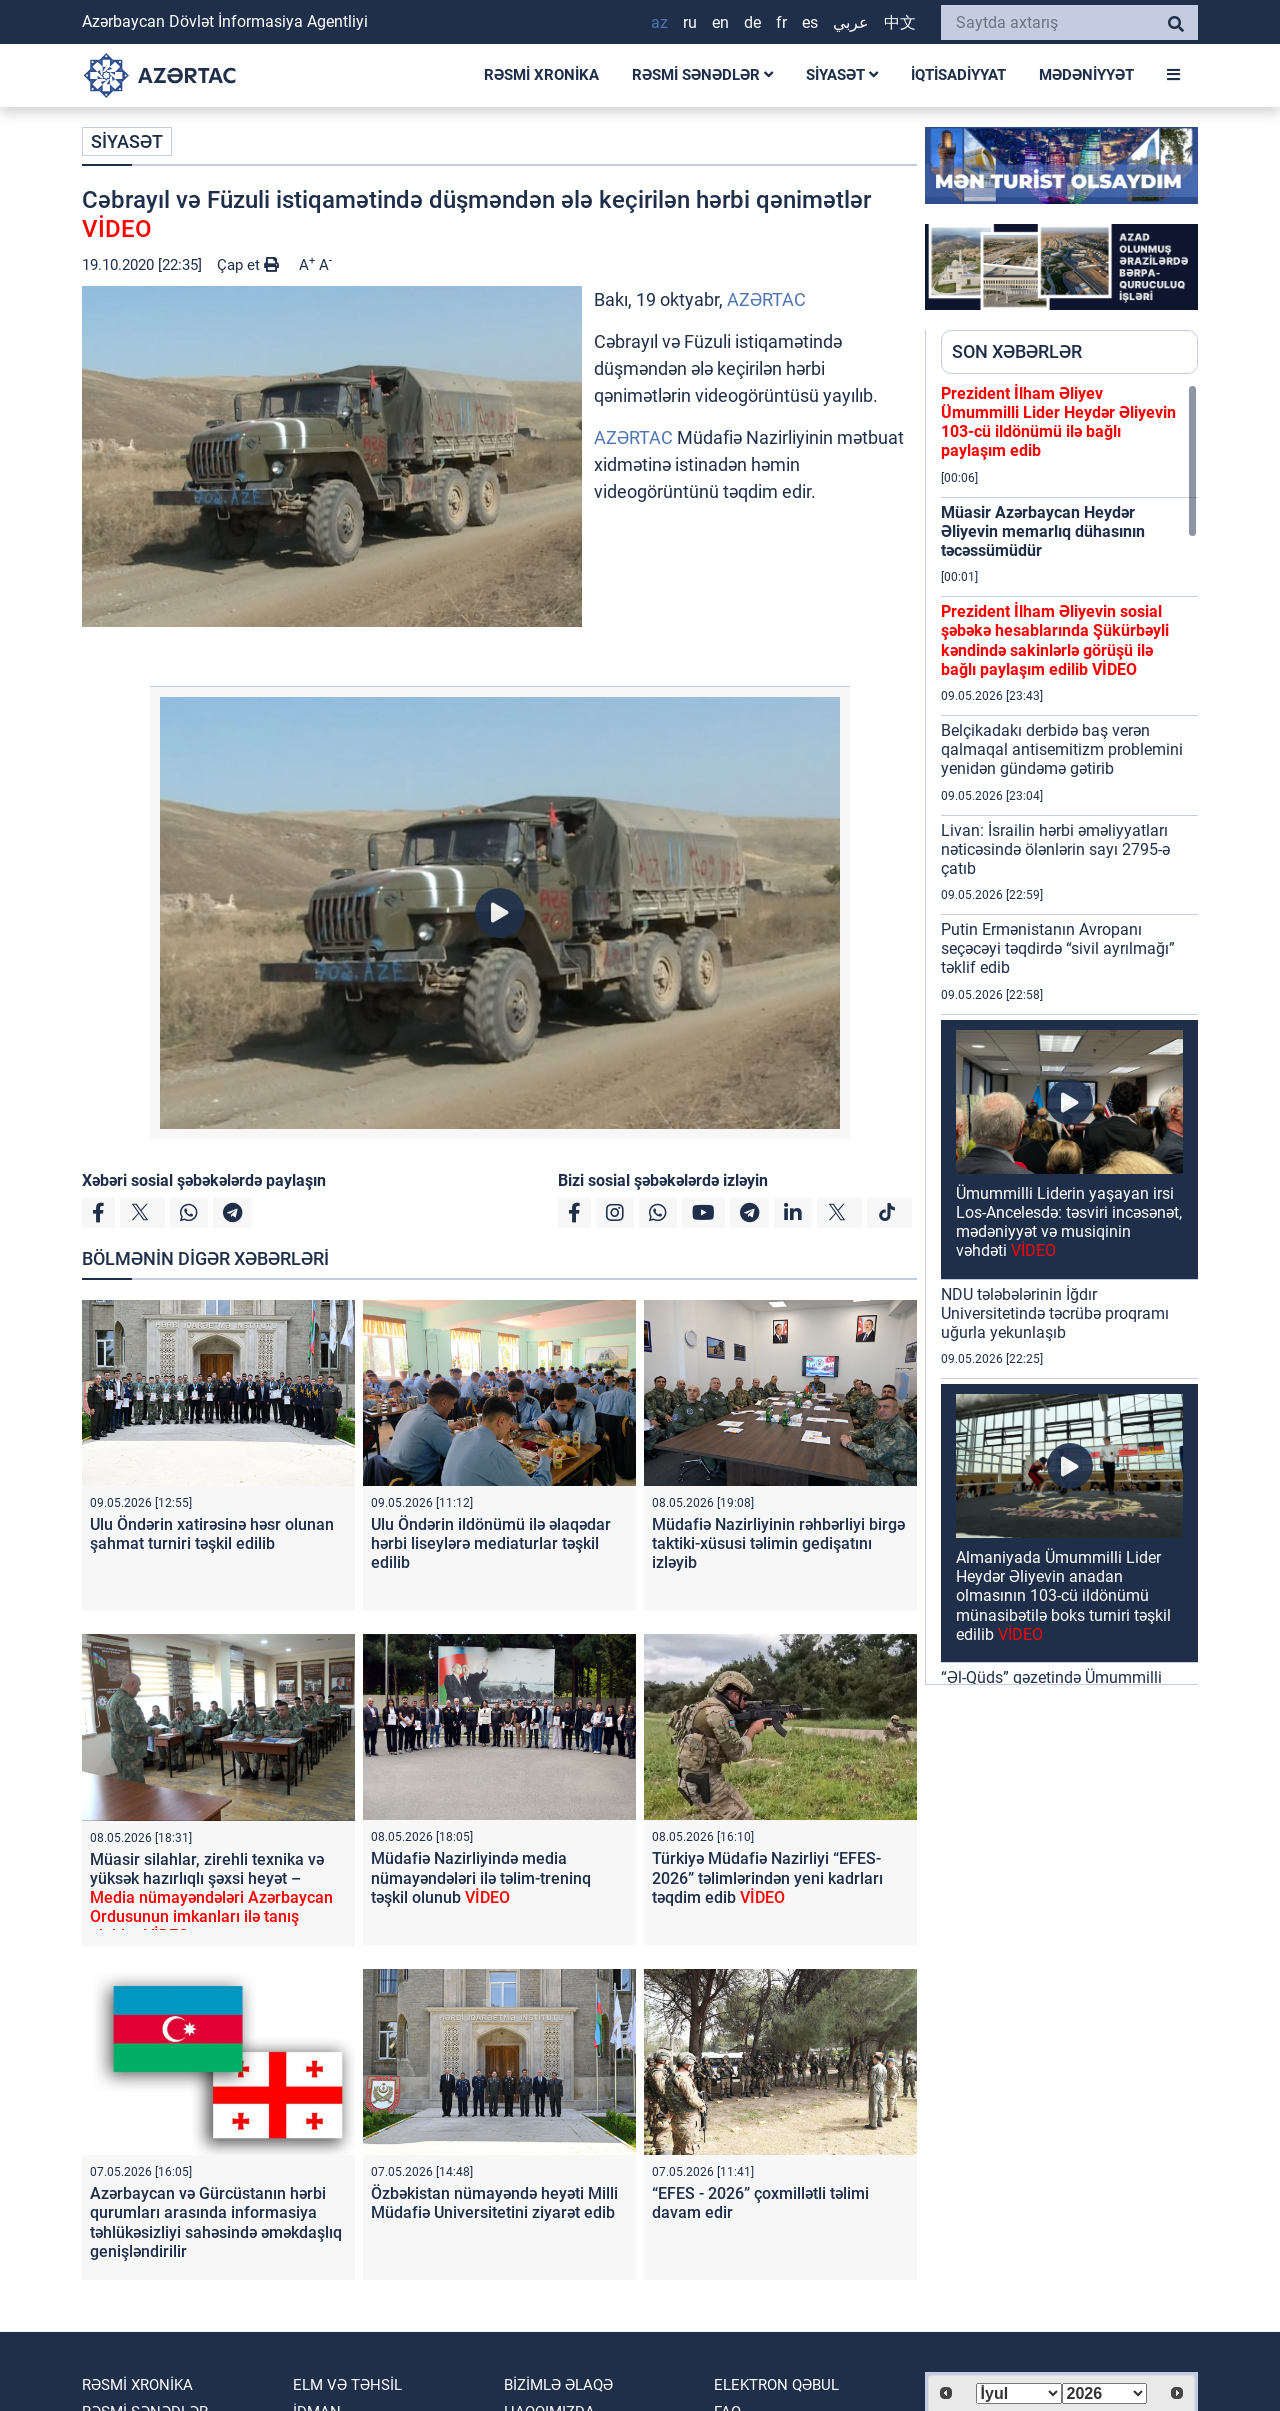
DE (752, 22)
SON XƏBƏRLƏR (1017, 351)
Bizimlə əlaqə (558, 2385)
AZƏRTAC (766, 299)
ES (810, 22)
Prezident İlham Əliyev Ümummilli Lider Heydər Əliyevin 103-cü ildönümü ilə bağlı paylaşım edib (1058, 422)
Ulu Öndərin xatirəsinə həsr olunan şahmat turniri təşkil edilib (212, 1534)
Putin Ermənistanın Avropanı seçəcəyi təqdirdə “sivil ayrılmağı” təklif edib (1058, 948)
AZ (659, 22)
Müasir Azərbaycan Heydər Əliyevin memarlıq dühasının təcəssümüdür (1043, 531)
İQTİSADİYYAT (958, 75)
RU (690, 22)
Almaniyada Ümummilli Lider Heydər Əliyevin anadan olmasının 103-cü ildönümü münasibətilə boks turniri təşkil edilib (1063, 1596)
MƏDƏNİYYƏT (1086, 75)
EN (720, 22)
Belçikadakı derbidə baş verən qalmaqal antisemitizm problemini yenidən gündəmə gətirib (1062, 749)
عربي (851, 22)
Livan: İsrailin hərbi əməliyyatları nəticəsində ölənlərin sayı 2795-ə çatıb (1055, 849)
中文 (900, 22)
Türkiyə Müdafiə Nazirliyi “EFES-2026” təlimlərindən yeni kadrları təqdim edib (767, 1877)
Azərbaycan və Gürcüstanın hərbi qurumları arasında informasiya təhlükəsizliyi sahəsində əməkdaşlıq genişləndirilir (216, 2222)
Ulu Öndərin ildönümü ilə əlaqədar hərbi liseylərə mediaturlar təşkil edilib (491, 1543)
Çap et (248, 265)
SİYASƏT (842, 75)
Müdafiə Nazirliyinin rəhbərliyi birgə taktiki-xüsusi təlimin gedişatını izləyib (778, 1543)
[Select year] (1105, 2393)
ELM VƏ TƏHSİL (347, 2385)
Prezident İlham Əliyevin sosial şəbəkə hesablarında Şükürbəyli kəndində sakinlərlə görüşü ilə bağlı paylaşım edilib (1055, 640)
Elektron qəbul (776, 2385)
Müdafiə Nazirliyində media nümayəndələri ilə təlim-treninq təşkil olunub (481, 1877)
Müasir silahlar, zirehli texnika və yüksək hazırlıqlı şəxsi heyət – (211, 1898)
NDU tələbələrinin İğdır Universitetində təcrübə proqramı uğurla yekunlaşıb (1055, 1313)
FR (781, 22)
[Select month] (1019, 2393)
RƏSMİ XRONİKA (541, 75)
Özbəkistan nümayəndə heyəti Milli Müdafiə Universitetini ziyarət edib (494, 2203)
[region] (1069, 1034)
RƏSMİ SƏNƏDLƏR (702, 75)
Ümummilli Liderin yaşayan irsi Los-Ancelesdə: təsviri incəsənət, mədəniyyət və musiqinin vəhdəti (1069, 1222)
